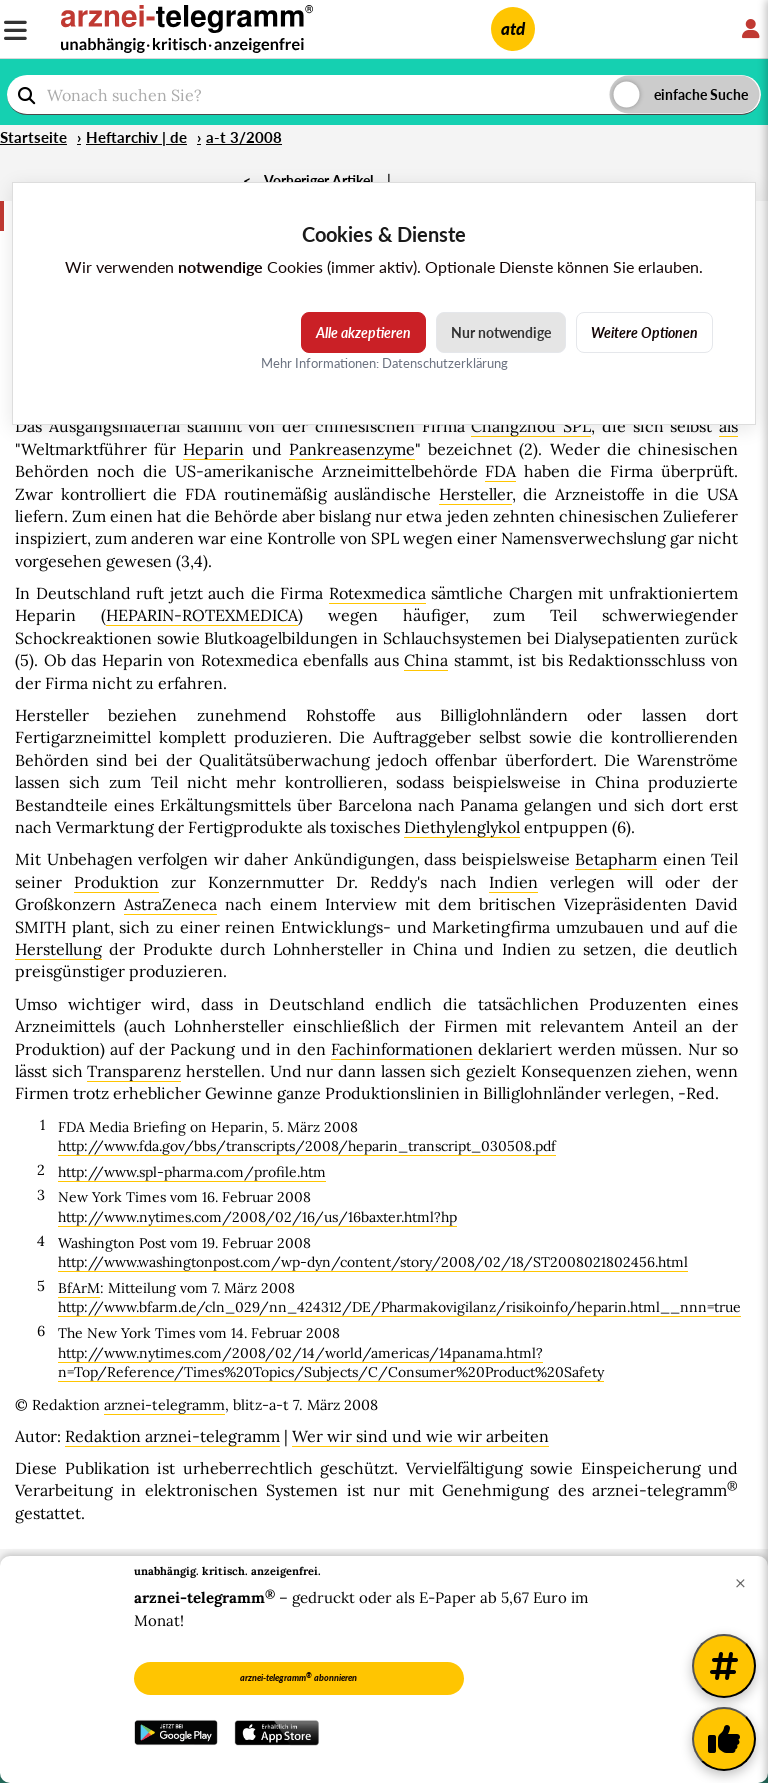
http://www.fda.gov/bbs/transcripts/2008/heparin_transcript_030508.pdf (307, 1146)
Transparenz (134, 1071)
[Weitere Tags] (724, 1666)
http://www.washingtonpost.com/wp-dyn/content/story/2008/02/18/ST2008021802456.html (373, 1262)
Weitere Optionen (644, 332)
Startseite (33, 137)
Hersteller (475, 494)
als (728, 426)
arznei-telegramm (164, 1405)
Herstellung (58, 949)
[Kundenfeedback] (724, 1739)
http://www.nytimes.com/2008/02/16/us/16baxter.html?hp (257, 1217)
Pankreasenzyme (352, 449)
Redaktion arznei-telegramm (172, 1436)
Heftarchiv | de (136, 137)
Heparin (213, 449)
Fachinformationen (402, 1049)
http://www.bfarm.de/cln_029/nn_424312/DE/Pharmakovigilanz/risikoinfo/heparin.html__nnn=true (399, 1307)
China (426, 660)
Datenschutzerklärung (445, 363)
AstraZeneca (170, 904)
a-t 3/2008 (244, 137)
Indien (513, 882)
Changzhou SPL (531, 426)
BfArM (79, 1288)
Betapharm (616, 859)
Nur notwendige (501, 332)
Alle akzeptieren (363, 332)
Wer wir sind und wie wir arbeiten (420, 1436)
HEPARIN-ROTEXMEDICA (202, 615)
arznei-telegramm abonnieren (298, 1677)
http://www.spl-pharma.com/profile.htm (192, 1172)
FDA (500, 471)
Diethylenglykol (462, 827)
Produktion (116, 882)
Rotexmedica (377, 593)
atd (513, 28)
